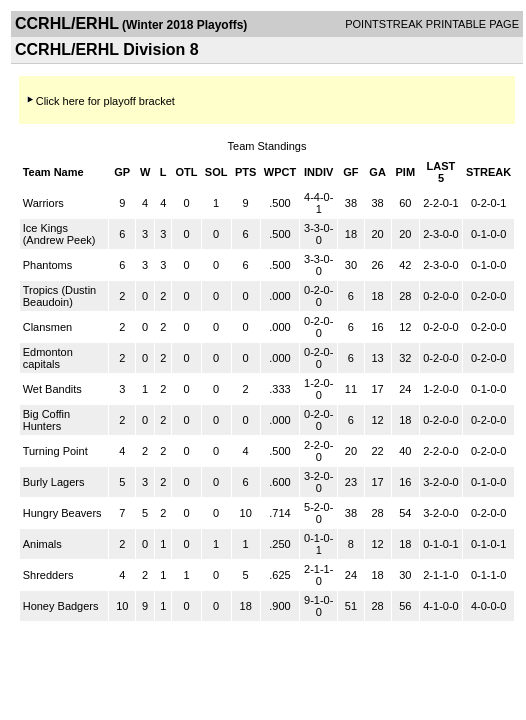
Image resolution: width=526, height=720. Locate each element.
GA (377, 172)
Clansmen (48, 327)
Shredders (48, 575)
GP (122, 172)
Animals (42, 544)
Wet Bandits (52, 389)
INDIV (318, 172)
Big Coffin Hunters (47, 420)
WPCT (280, 172)
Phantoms (48, 265)
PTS (245, 172)
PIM (405, 172)
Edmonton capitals (48, 358)
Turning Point (55, 451)
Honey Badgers (61, 606)
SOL (216, 172)
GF (350, 172)
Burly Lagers (54, 482)
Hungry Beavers (62, 513)
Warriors (43, 203)
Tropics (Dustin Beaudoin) (60, 296)
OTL (187, 172)
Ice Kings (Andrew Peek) (59, 234)
